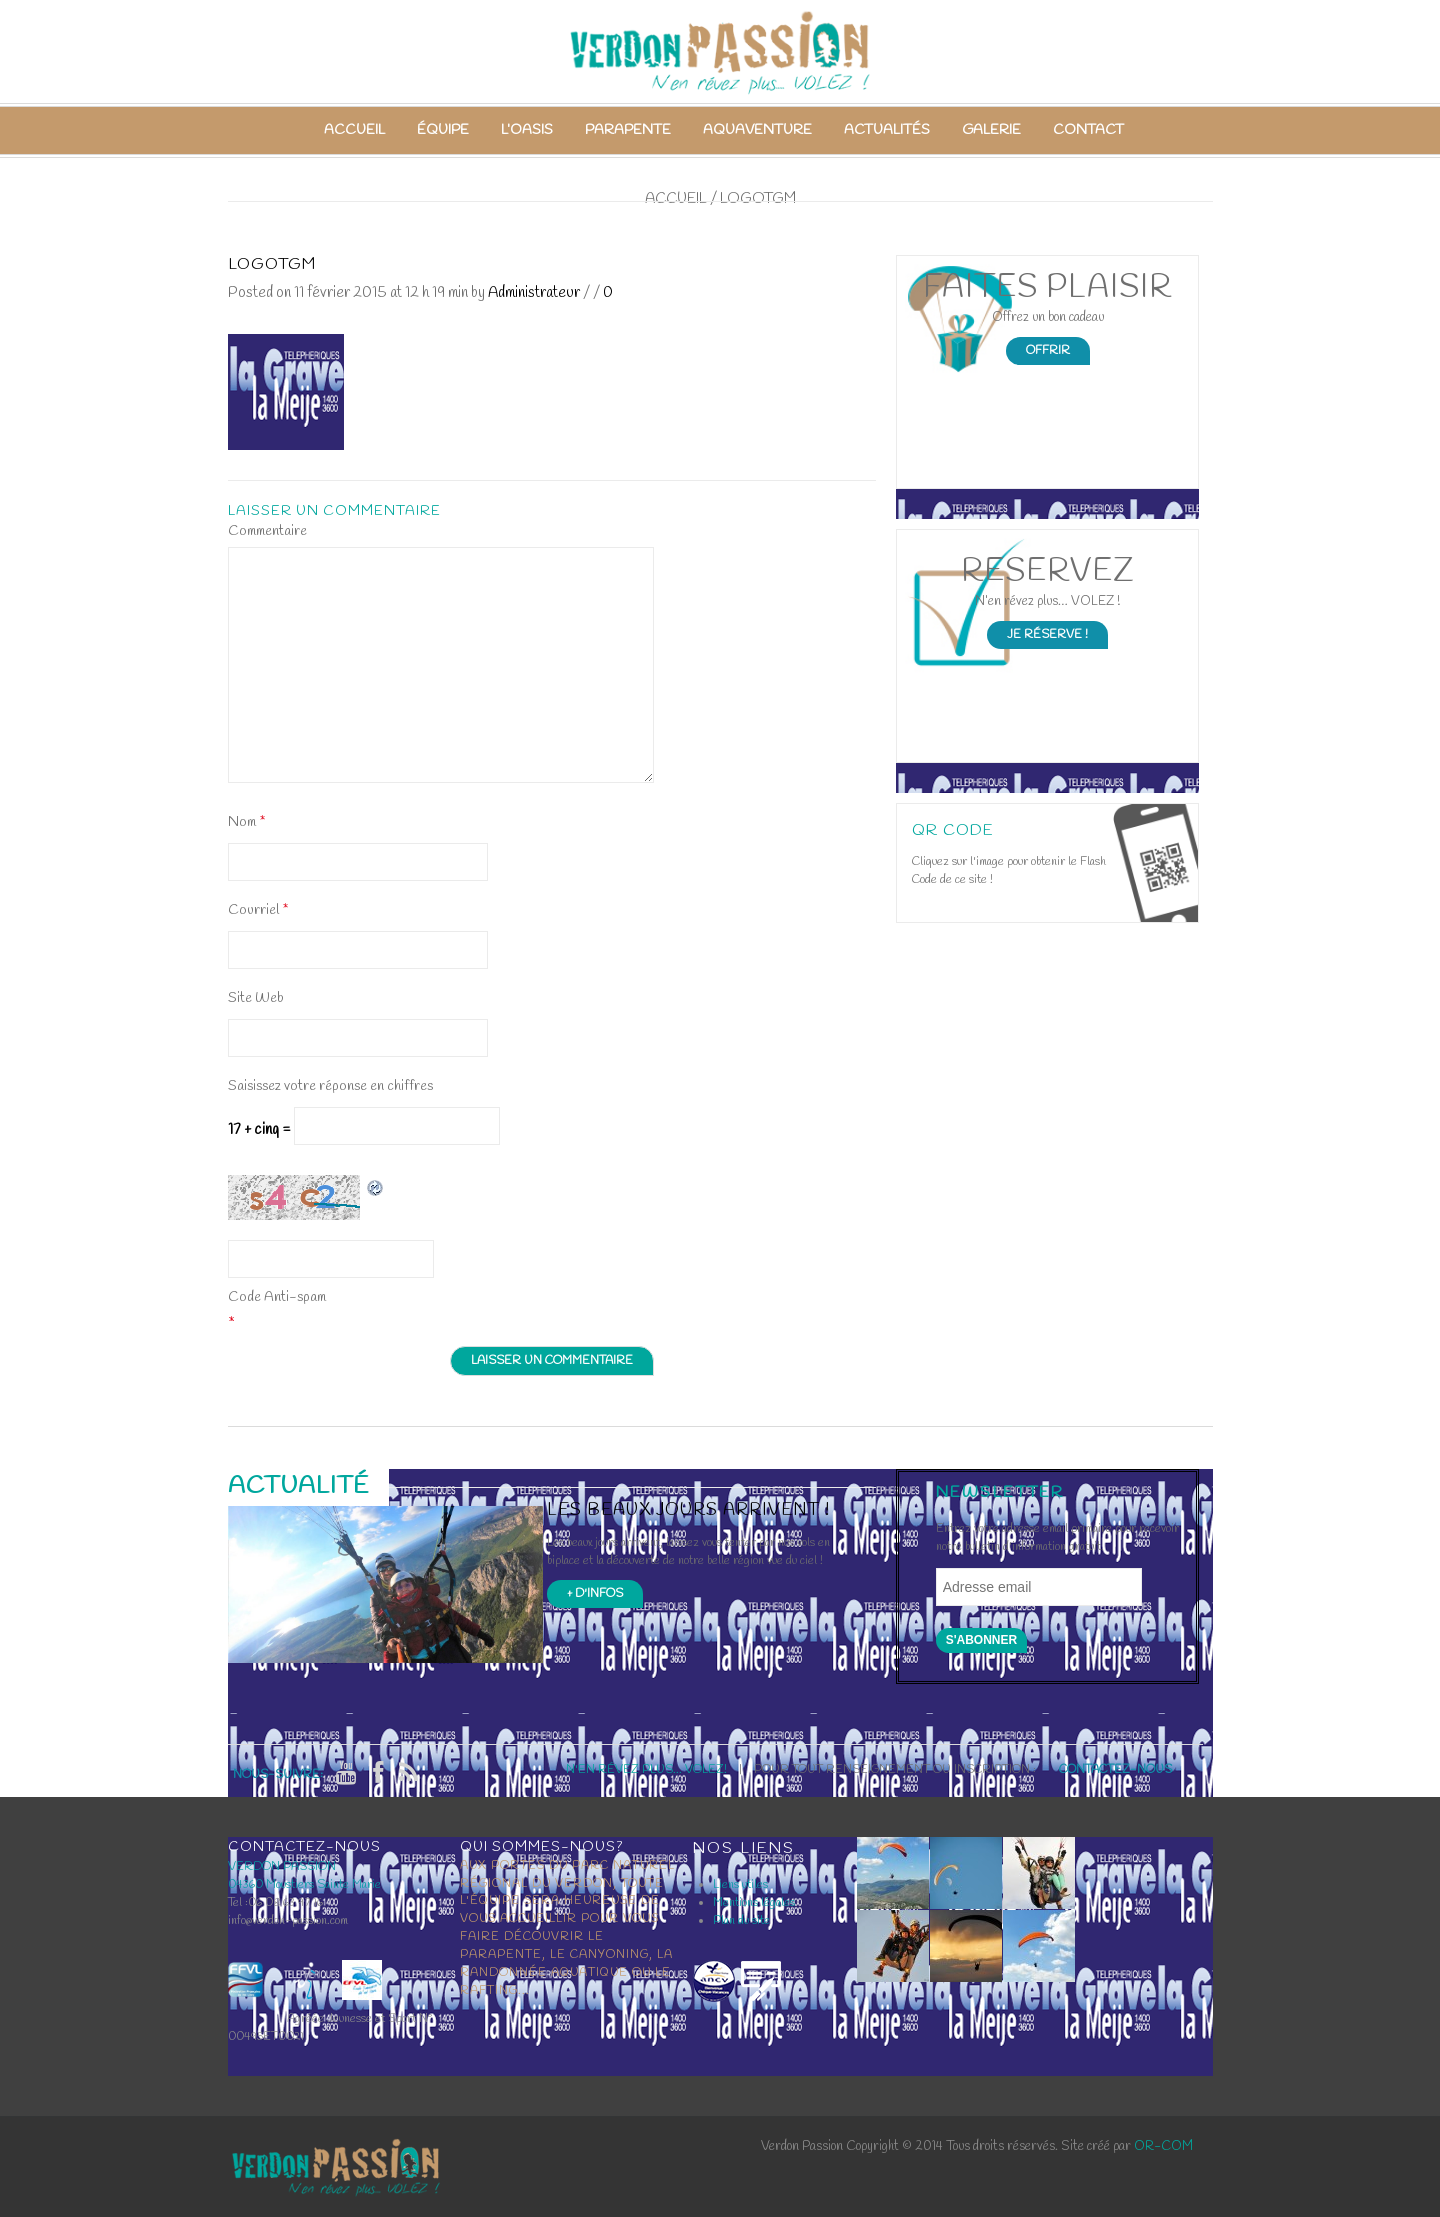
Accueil (354, 130)
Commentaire (267, 531)
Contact (1088, 130)
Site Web (256, 998)
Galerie (991, 130)
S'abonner (982, 1640)
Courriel (258, 910)
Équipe (443, 130)
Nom (246, 822)
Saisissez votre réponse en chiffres (330, 1086)
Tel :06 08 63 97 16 (275, 1903)
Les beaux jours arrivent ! (688, 1510)
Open (1155, 863)
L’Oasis (527, 130)
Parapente (628, 130)
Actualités (887, 130)
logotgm (272, 264)
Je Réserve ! (1047, 635)
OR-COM (1163, 2146)
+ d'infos (595, 1594)
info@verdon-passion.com (288, 1921)
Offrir (1048, 351)
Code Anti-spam (277, 1297)
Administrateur (534, 293)
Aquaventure (757, 130)
